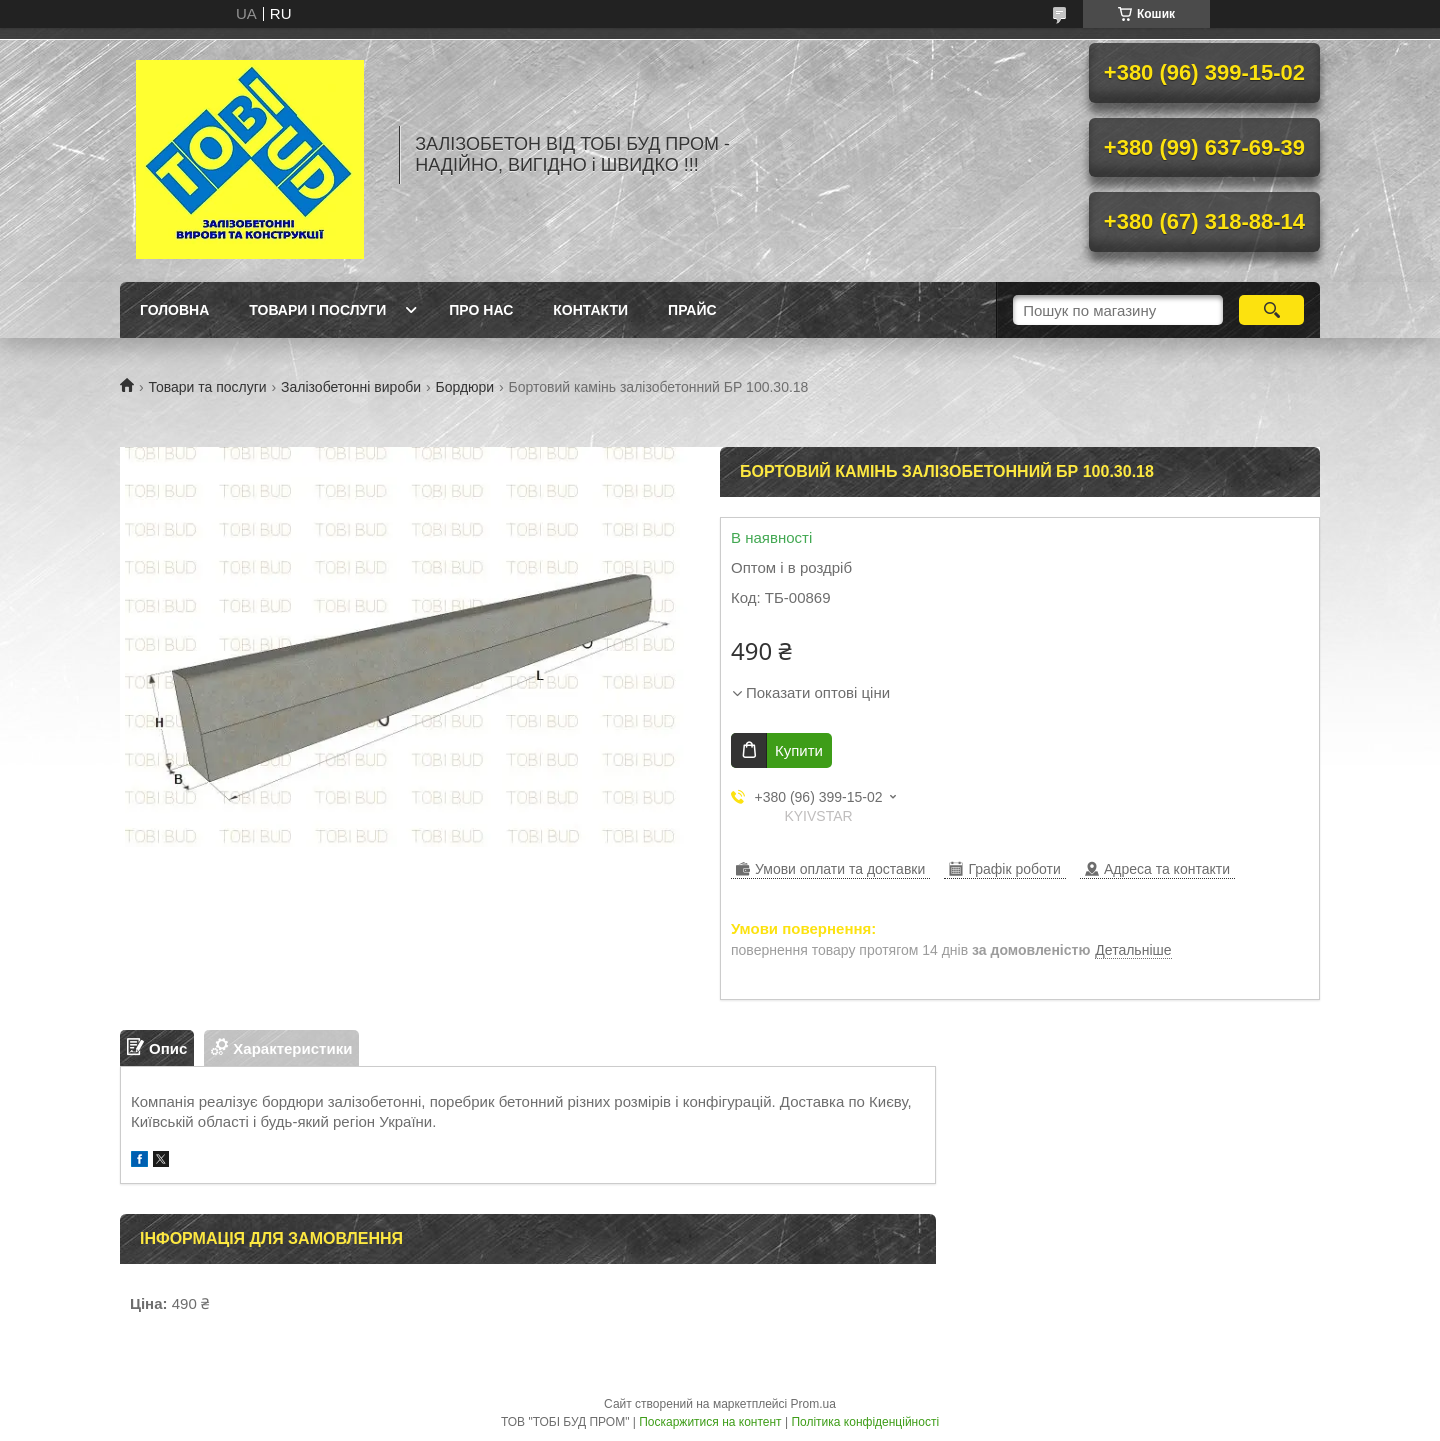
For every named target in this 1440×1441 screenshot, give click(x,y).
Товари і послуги (317, 310)
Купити (799, 750)
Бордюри (464, 387)
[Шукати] (1271, 310)
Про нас (481, 310)
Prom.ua (813, 1404)
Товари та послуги (207, 387)
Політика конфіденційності (865, 1422)
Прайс (692, 310)
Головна (174, 310)
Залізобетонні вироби (351, 387)
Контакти (590, 310)
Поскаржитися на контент (710, 1422)
